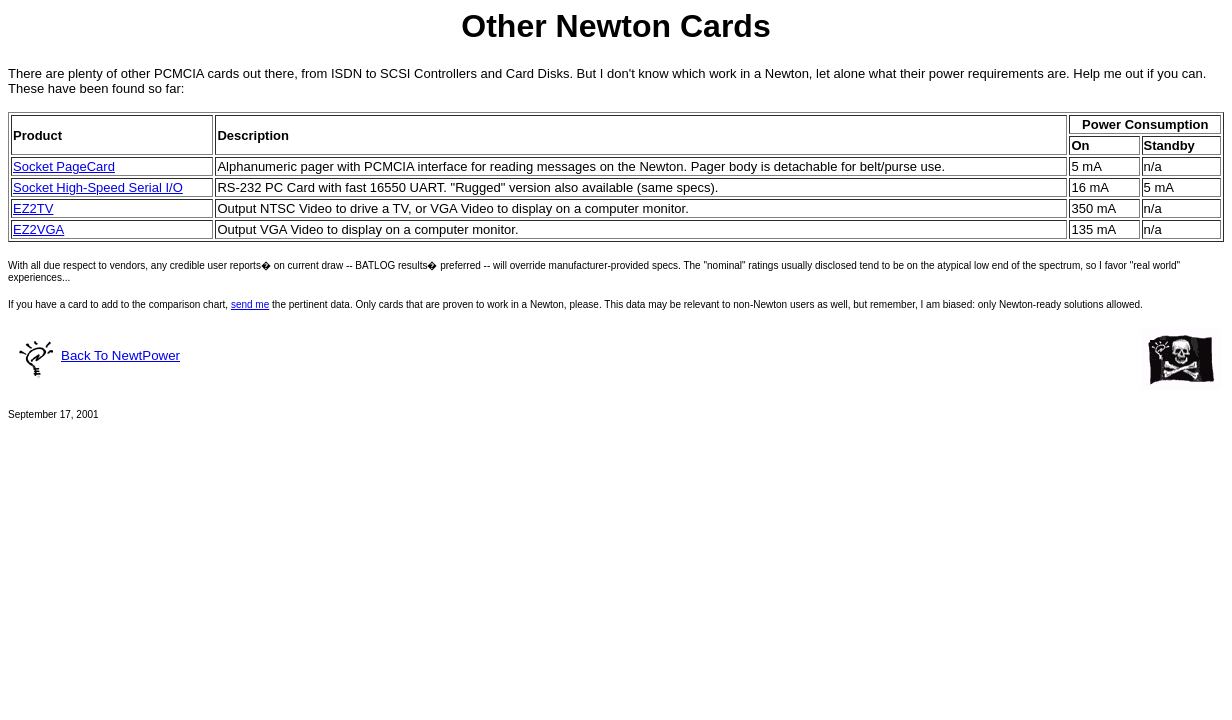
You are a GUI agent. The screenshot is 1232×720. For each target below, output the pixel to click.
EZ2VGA (38, 229)
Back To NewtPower (98, 355)
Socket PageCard (64, 166)
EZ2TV (33, 208)
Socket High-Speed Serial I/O (98, 187)
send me (250, 304)
